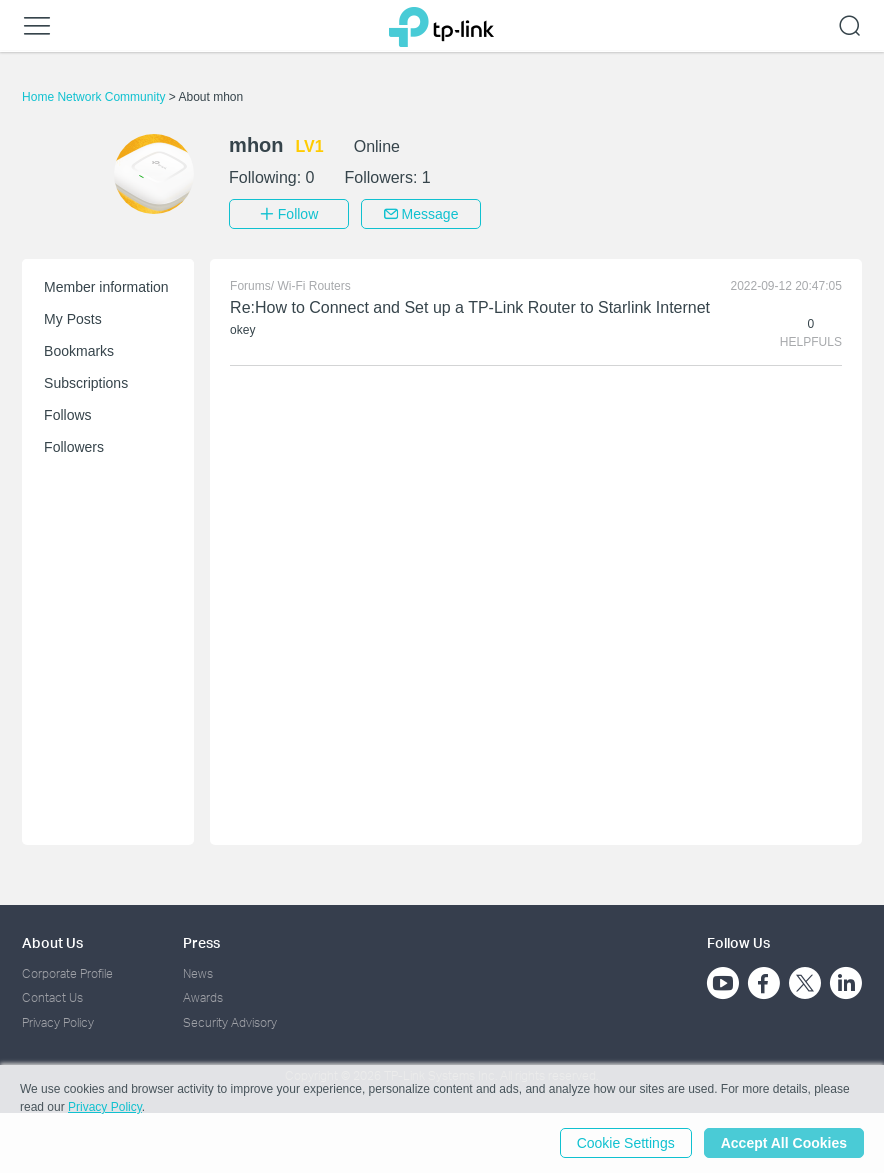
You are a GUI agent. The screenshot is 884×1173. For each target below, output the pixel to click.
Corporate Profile (67, 973)
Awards (203, 997)
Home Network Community (95, 97)
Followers (74, 447)
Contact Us (52, 997)
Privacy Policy (58, 1022)
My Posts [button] (73, 319)
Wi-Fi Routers (313, 286)
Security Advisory (230, 1022)
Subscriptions (86, 383)
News (198, 973)
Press (201, 942)
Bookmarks (79, 351)
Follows (67, 415)
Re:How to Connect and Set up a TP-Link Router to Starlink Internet (470, 307)
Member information (106, 287)
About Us (52, 942)
